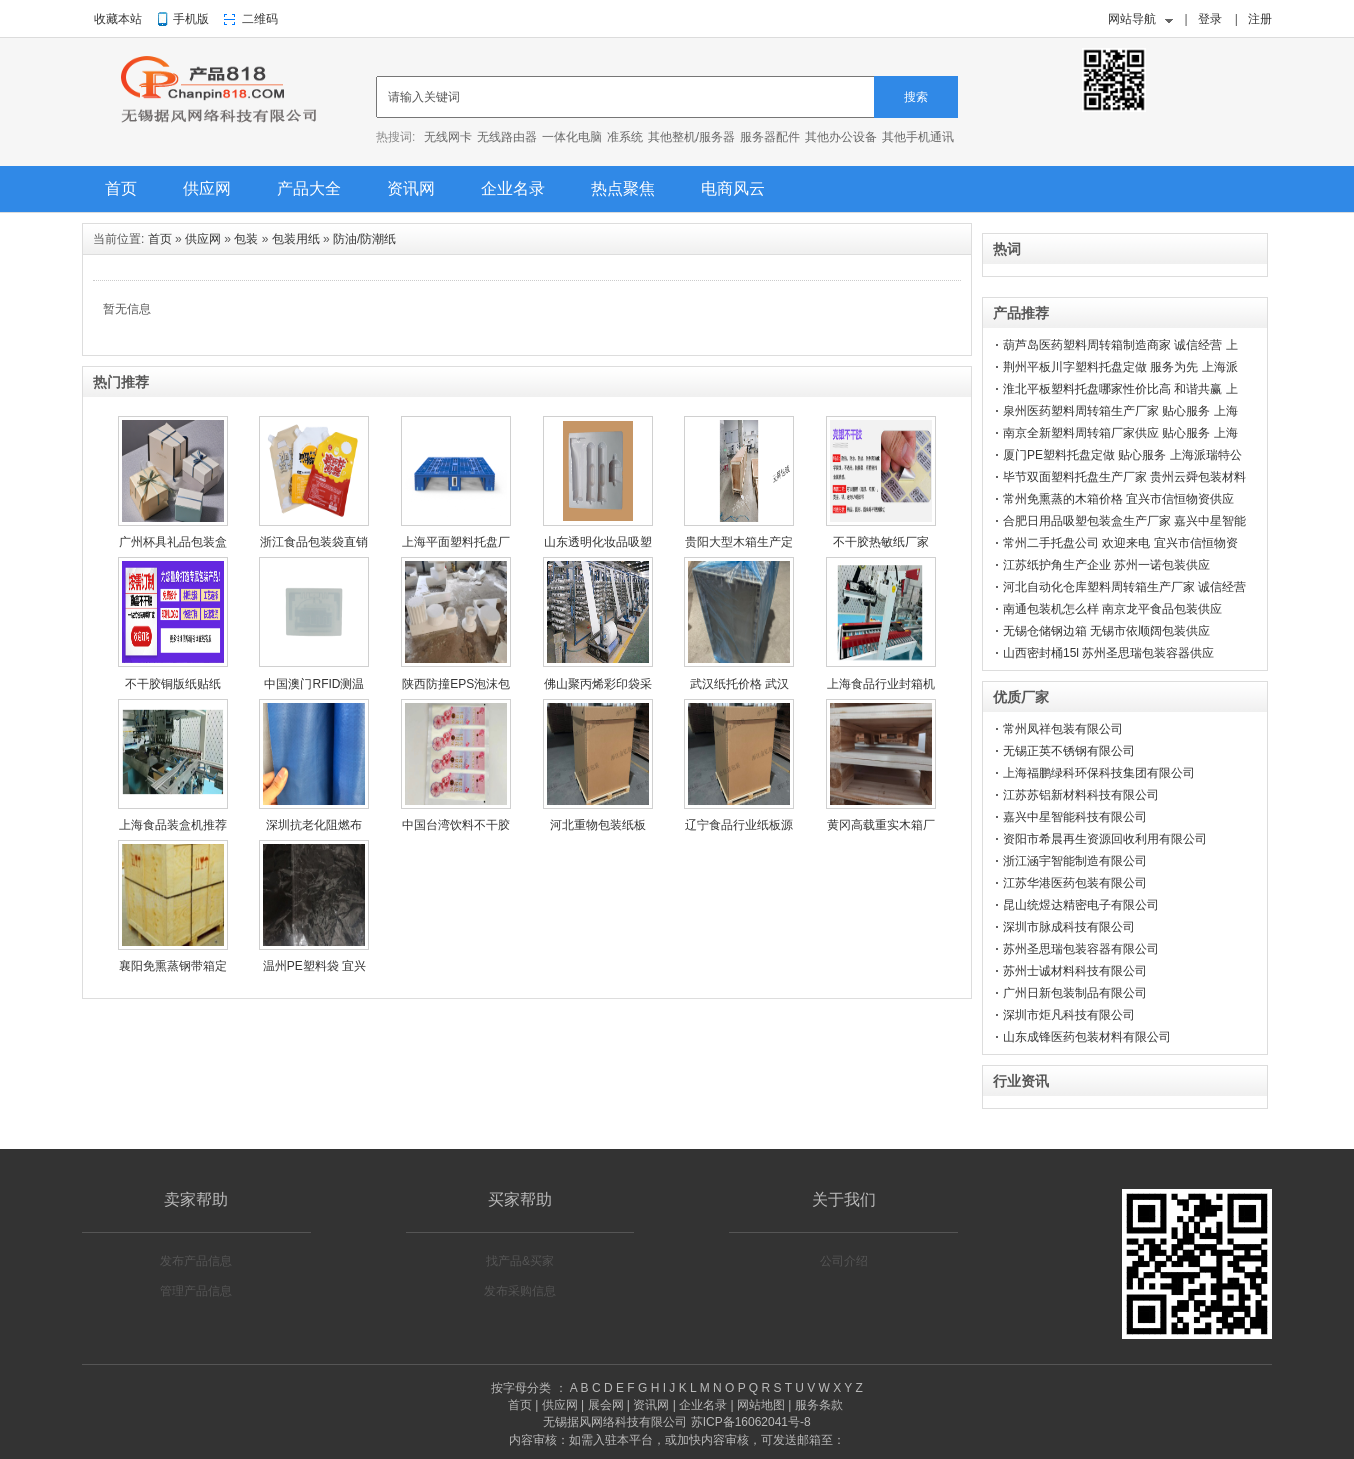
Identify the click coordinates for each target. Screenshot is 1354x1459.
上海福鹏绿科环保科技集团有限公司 (1099, 773)
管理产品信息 (196, 1291)
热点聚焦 (623, 188)
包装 (246, 239)
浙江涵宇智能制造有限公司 (1075, 861)
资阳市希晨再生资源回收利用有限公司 (1105, 839)
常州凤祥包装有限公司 (1063, 729)
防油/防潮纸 (364, 239)
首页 (121, 188)
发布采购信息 (520, 1291)
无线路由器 (507, 137)
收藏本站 (118, 19)
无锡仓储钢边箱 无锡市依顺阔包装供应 (1106, 631)
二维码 (260, 19)
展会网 (606, 1405)
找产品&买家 (520, 1261)
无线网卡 (448, 137)
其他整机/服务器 (691, 137)
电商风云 (733, 188)
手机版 (191, 19)
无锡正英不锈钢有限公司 (1069, 751)
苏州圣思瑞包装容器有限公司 (1081, 949)
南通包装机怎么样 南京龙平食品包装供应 (1112, 609)
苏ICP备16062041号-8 (751, 1422)
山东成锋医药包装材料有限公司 (1087, 1037)
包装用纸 (296, 239)
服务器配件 (770, 137)
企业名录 (513, 188)
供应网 (207, 188)
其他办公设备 (841, 137)
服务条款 (819, 1405)
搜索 (916, 97)
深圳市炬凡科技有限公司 (1069, 1015)
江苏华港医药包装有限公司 (1075, 883)
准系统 (625, 137)
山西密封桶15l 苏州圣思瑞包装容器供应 (1108, 653)
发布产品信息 (196, 1261)
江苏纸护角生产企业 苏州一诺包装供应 (1106, 565)
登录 (1210, 19)
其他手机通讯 (918, 137)
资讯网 (411, 188)
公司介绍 (844, 1261)
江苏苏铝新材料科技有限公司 (1081, 795)
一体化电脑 (572, 137)
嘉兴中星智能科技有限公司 (1075, 817)
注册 (1260, 19)
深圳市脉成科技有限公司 (1069, 927)
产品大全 (309, 188)
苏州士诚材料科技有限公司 (1075, 971)
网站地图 (761, 1405)
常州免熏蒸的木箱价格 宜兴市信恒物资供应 (1118, 499)
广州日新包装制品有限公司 (1075, 993)
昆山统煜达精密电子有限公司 (1081, 905)
